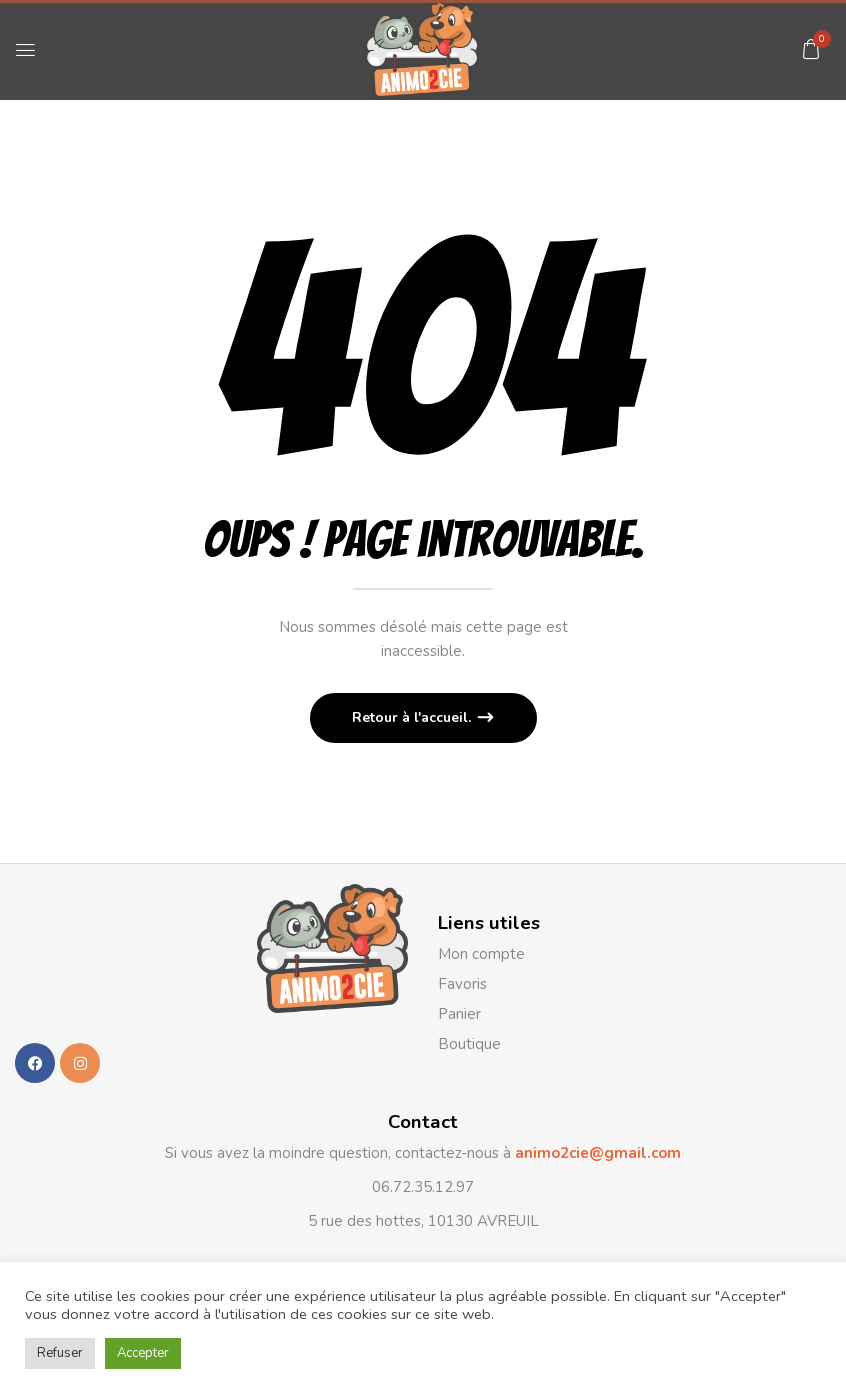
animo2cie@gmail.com (596, 1153)
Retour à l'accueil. (413, 717)
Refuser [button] (60, 1353)
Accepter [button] (143, 1353)
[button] (811, 49)
